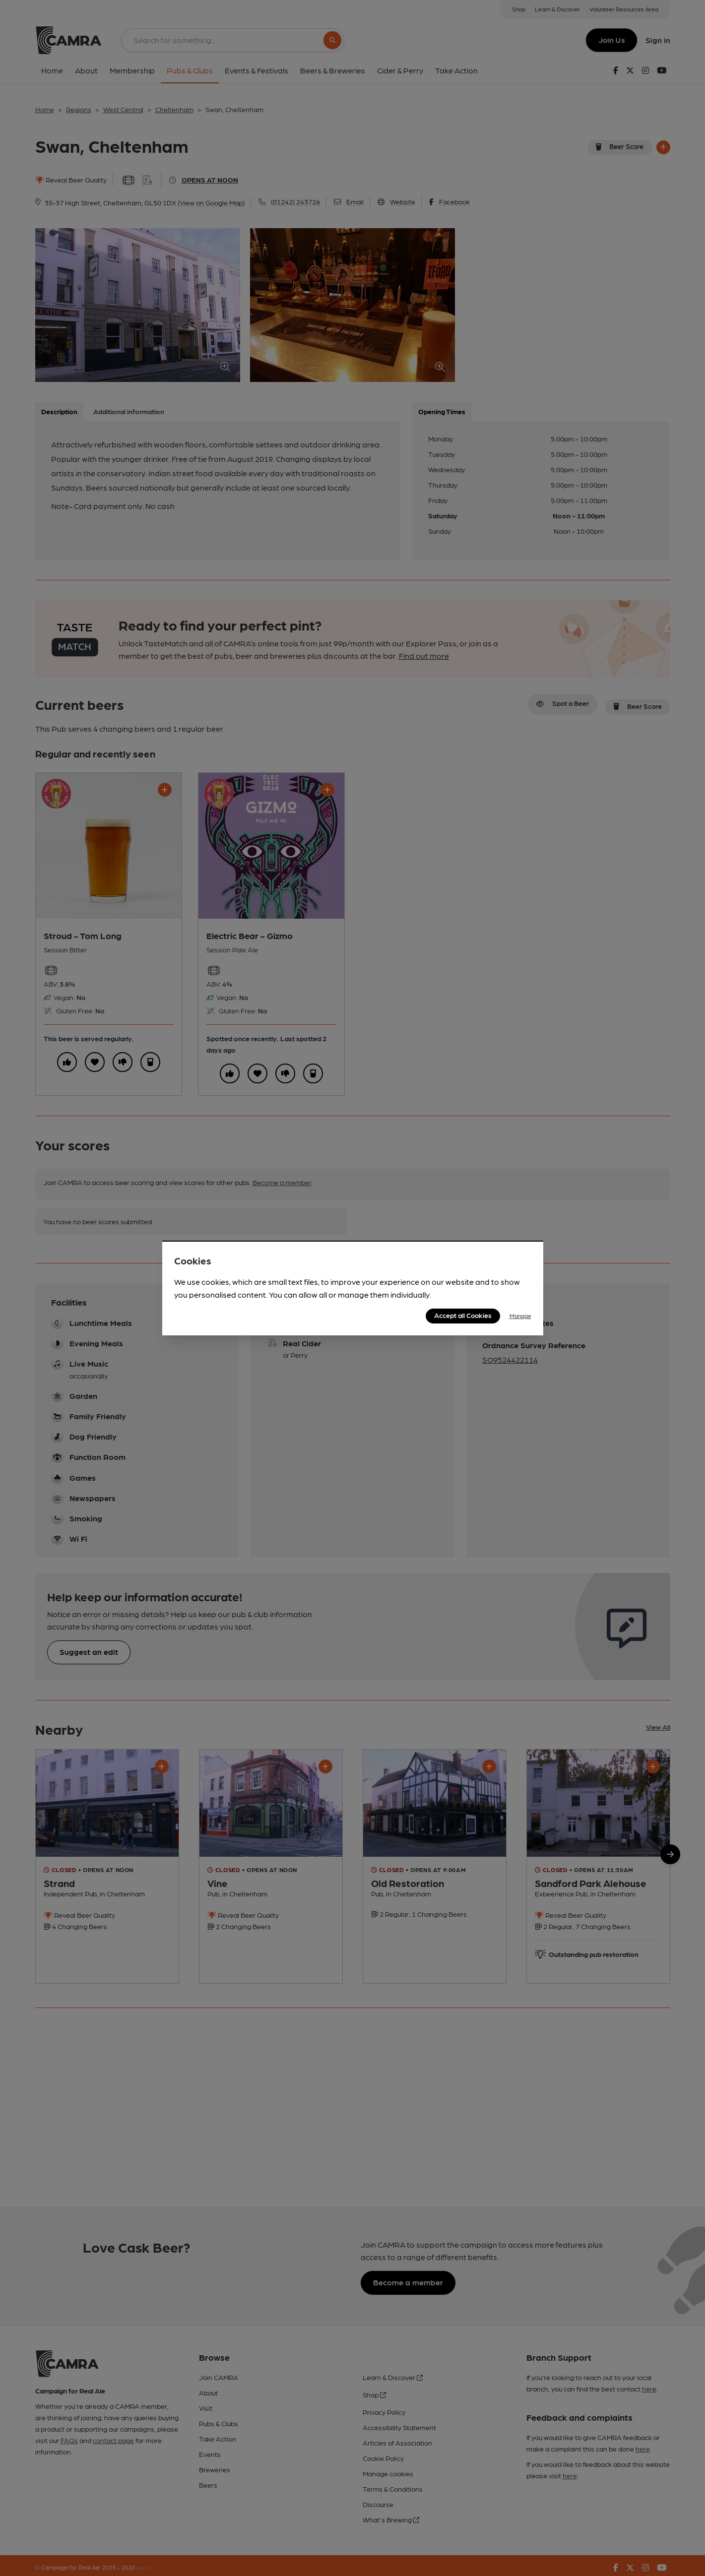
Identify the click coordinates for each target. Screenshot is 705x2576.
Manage (520, 1315)
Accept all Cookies (463, 1315)
